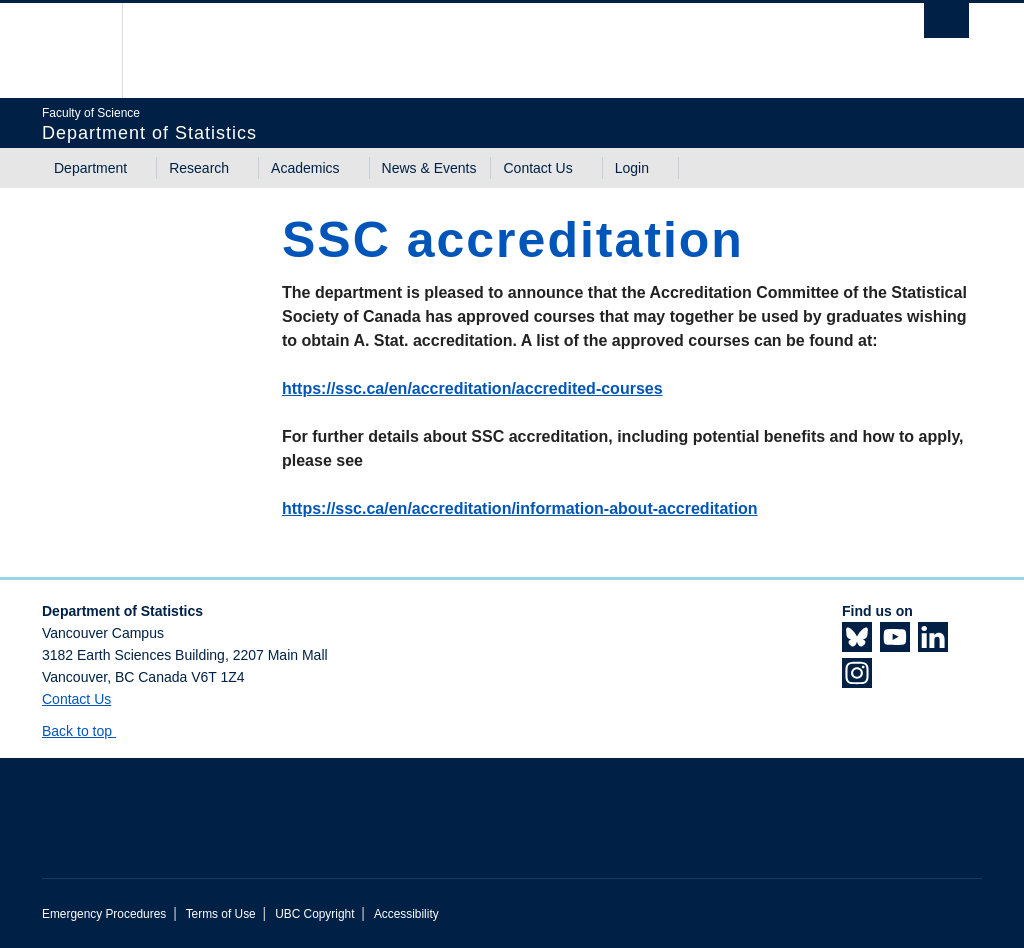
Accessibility (406, 914)
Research (199, 168)
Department (90, 168)
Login (632, 168)
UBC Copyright (314, 914)
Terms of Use (221, 914)
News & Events (429, 168)
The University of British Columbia (89, 50)
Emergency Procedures (104, 914)
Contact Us (537, 168)
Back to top (86, 731)
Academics (305, 168)
